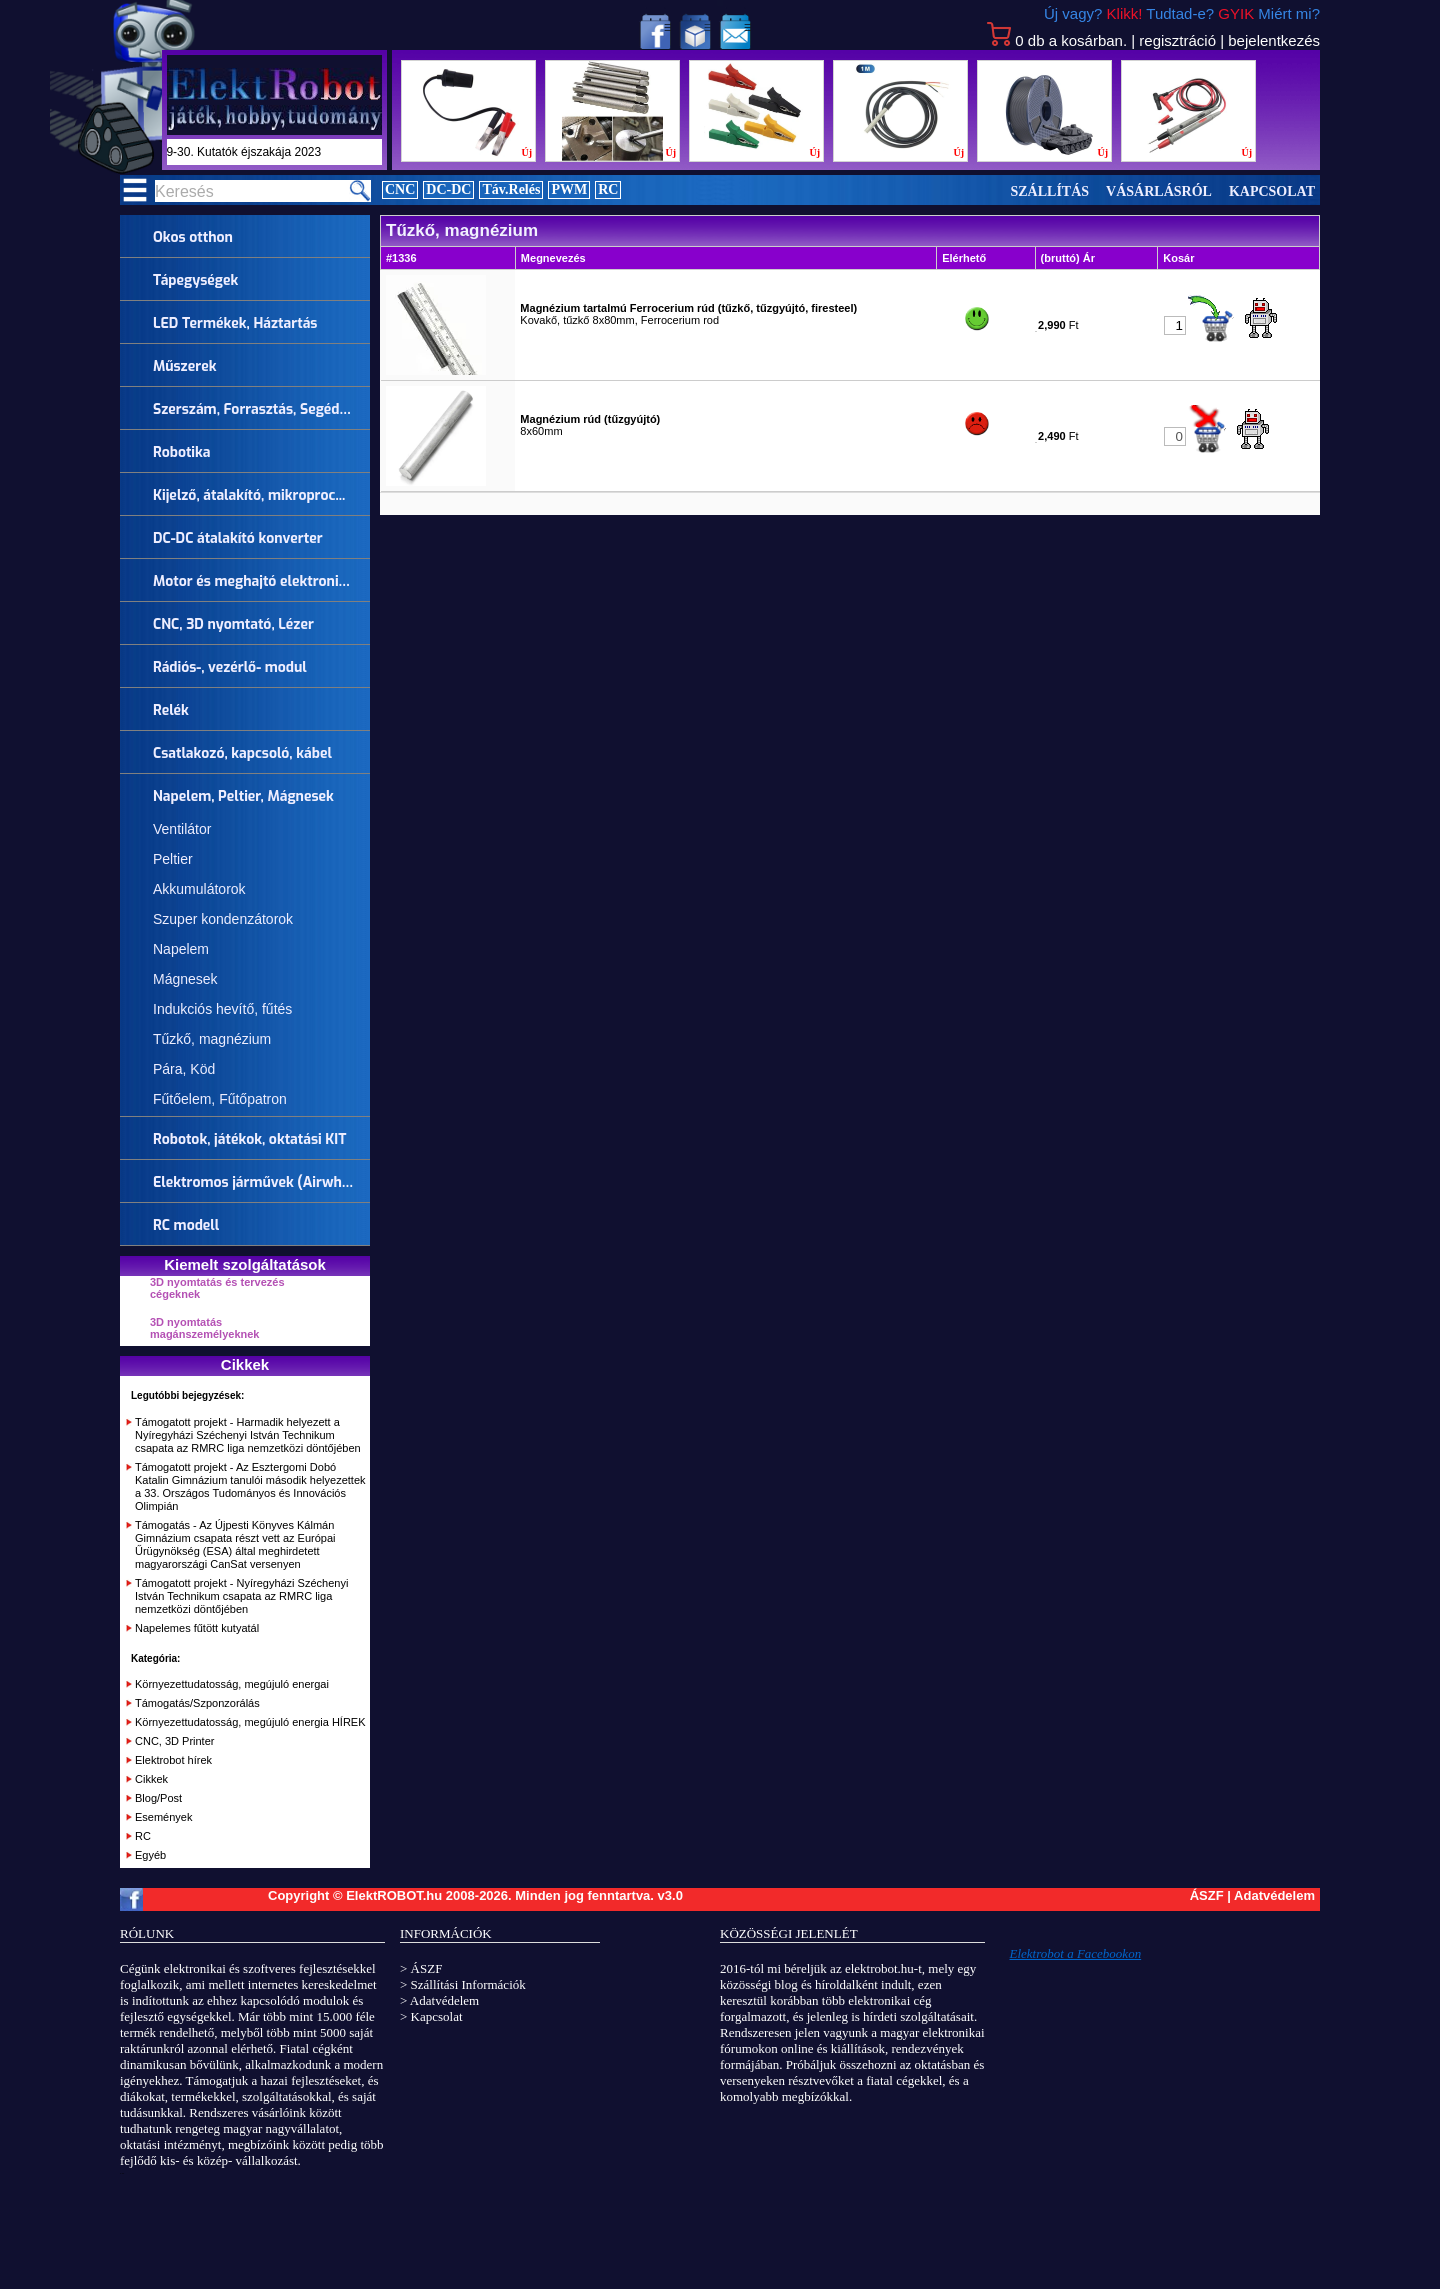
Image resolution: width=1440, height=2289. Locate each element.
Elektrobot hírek (173, 1760)
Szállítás (1050, 191)
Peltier (173, 859)
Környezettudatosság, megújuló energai (232, 1684)
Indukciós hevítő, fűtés (222, 1009)
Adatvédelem (1274, 1895)
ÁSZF (1207, 1895)
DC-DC (448, 189)
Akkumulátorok (199, 889)
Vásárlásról (1159, 191)
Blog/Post (158, 1798)
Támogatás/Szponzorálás (197, 1703)
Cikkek (151, 1779)
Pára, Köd (184, 1069)
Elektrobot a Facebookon (1076, 1953)
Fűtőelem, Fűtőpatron (220, 1099)
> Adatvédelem (439, 2000)
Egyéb (150, 1855)
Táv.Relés (511, 189)
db (1057, 40)
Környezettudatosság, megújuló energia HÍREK (250, 1722)
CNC (400, 189)
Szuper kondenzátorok (223, 919)
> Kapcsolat (431, 2016)
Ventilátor (182, 829)
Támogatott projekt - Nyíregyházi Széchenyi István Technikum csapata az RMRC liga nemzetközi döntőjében (241, 1596)
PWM (569, 189)
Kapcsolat (1272, 191)
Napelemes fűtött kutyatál (197, 1628)
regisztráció (1177, 40)
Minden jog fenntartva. (586, 1895)
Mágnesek (185, 979)
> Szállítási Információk (463, 1984)
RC (608, 189)
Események (163, 1817)
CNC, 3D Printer (174, 1741)
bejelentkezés (1274, 40)
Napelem (181, 949)
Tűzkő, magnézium (212, 1039)
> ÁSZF (421, 1968)
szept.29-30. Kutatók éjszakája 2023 (251, 152)
